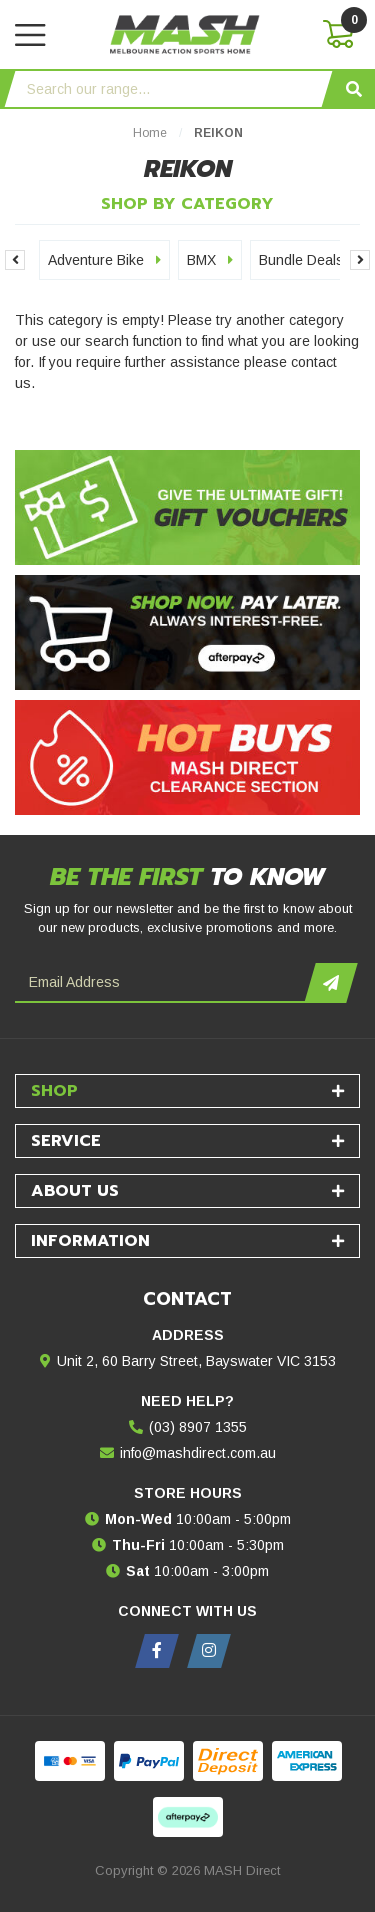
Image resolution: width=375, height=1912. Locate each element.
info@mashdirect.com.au (198, 1453)
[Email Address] (162, 983)
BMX (210, 260)
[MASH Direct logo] (185, 33)
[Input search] (168, 89)
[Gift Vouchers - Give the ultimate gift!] (187, 507)
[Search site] (354, 89)
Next (360, 260)
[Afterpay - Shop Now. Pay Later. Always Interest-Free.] (187, 632)
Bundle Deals (310, 260)
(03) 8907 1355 (198, 1427)
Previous (15, 260)
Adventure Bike (104, 260)
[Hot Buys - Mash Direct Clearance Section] (187, 757)
